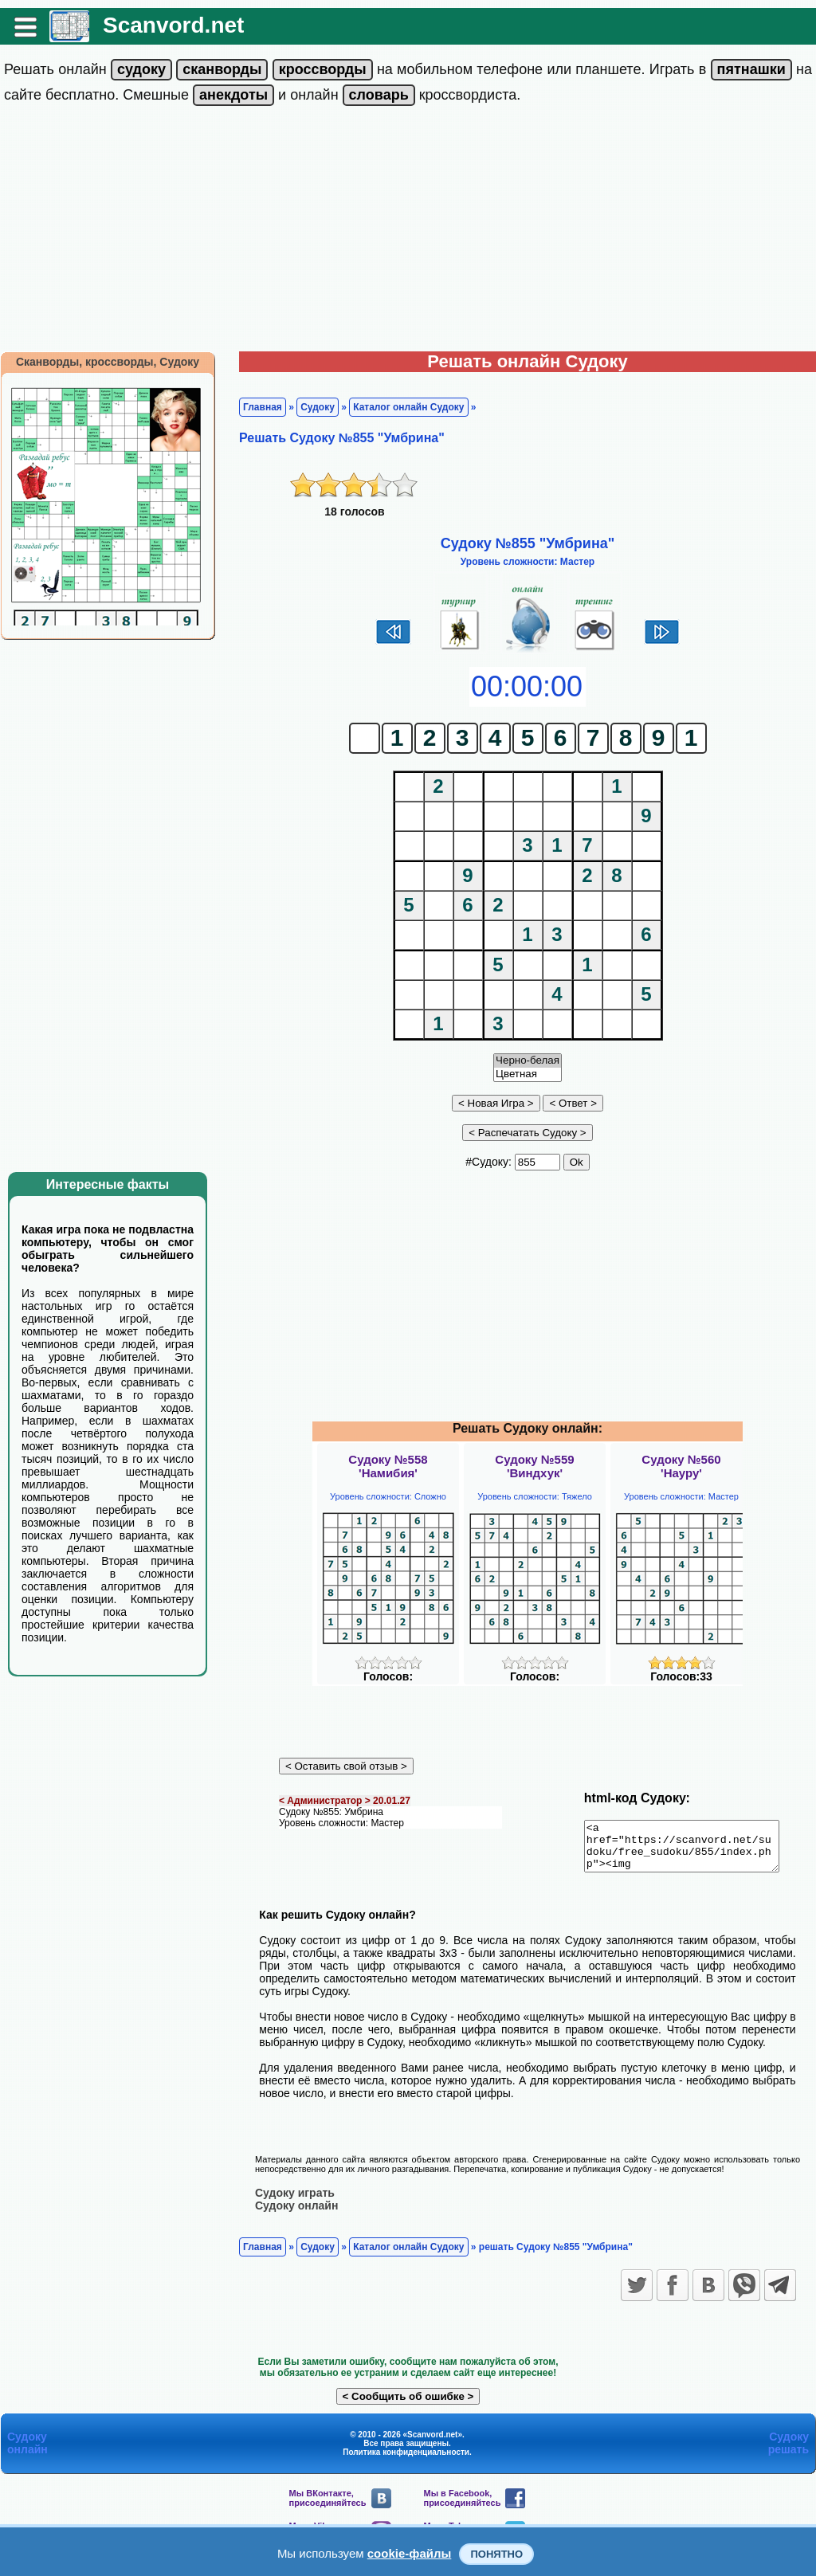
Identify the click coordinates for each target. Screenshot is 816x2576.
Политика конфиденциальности (406, 2460)
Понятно (496, 2554)
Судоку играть (295, 2201)
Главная (262, 407)
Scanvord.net (173, 25)
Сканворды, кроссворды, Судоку (107, 361)
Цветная (527, 1074)
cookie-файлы (409, 2553)
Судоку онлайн (296, 2214)
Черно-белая (527, 1061)
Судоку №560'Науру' (680, 1466)
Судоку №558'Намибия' (387, 1466)
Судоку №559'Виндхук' (534, 1466)
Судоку (317, 407)
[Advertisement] (408, 231)
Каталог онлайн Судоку (408, 407)
